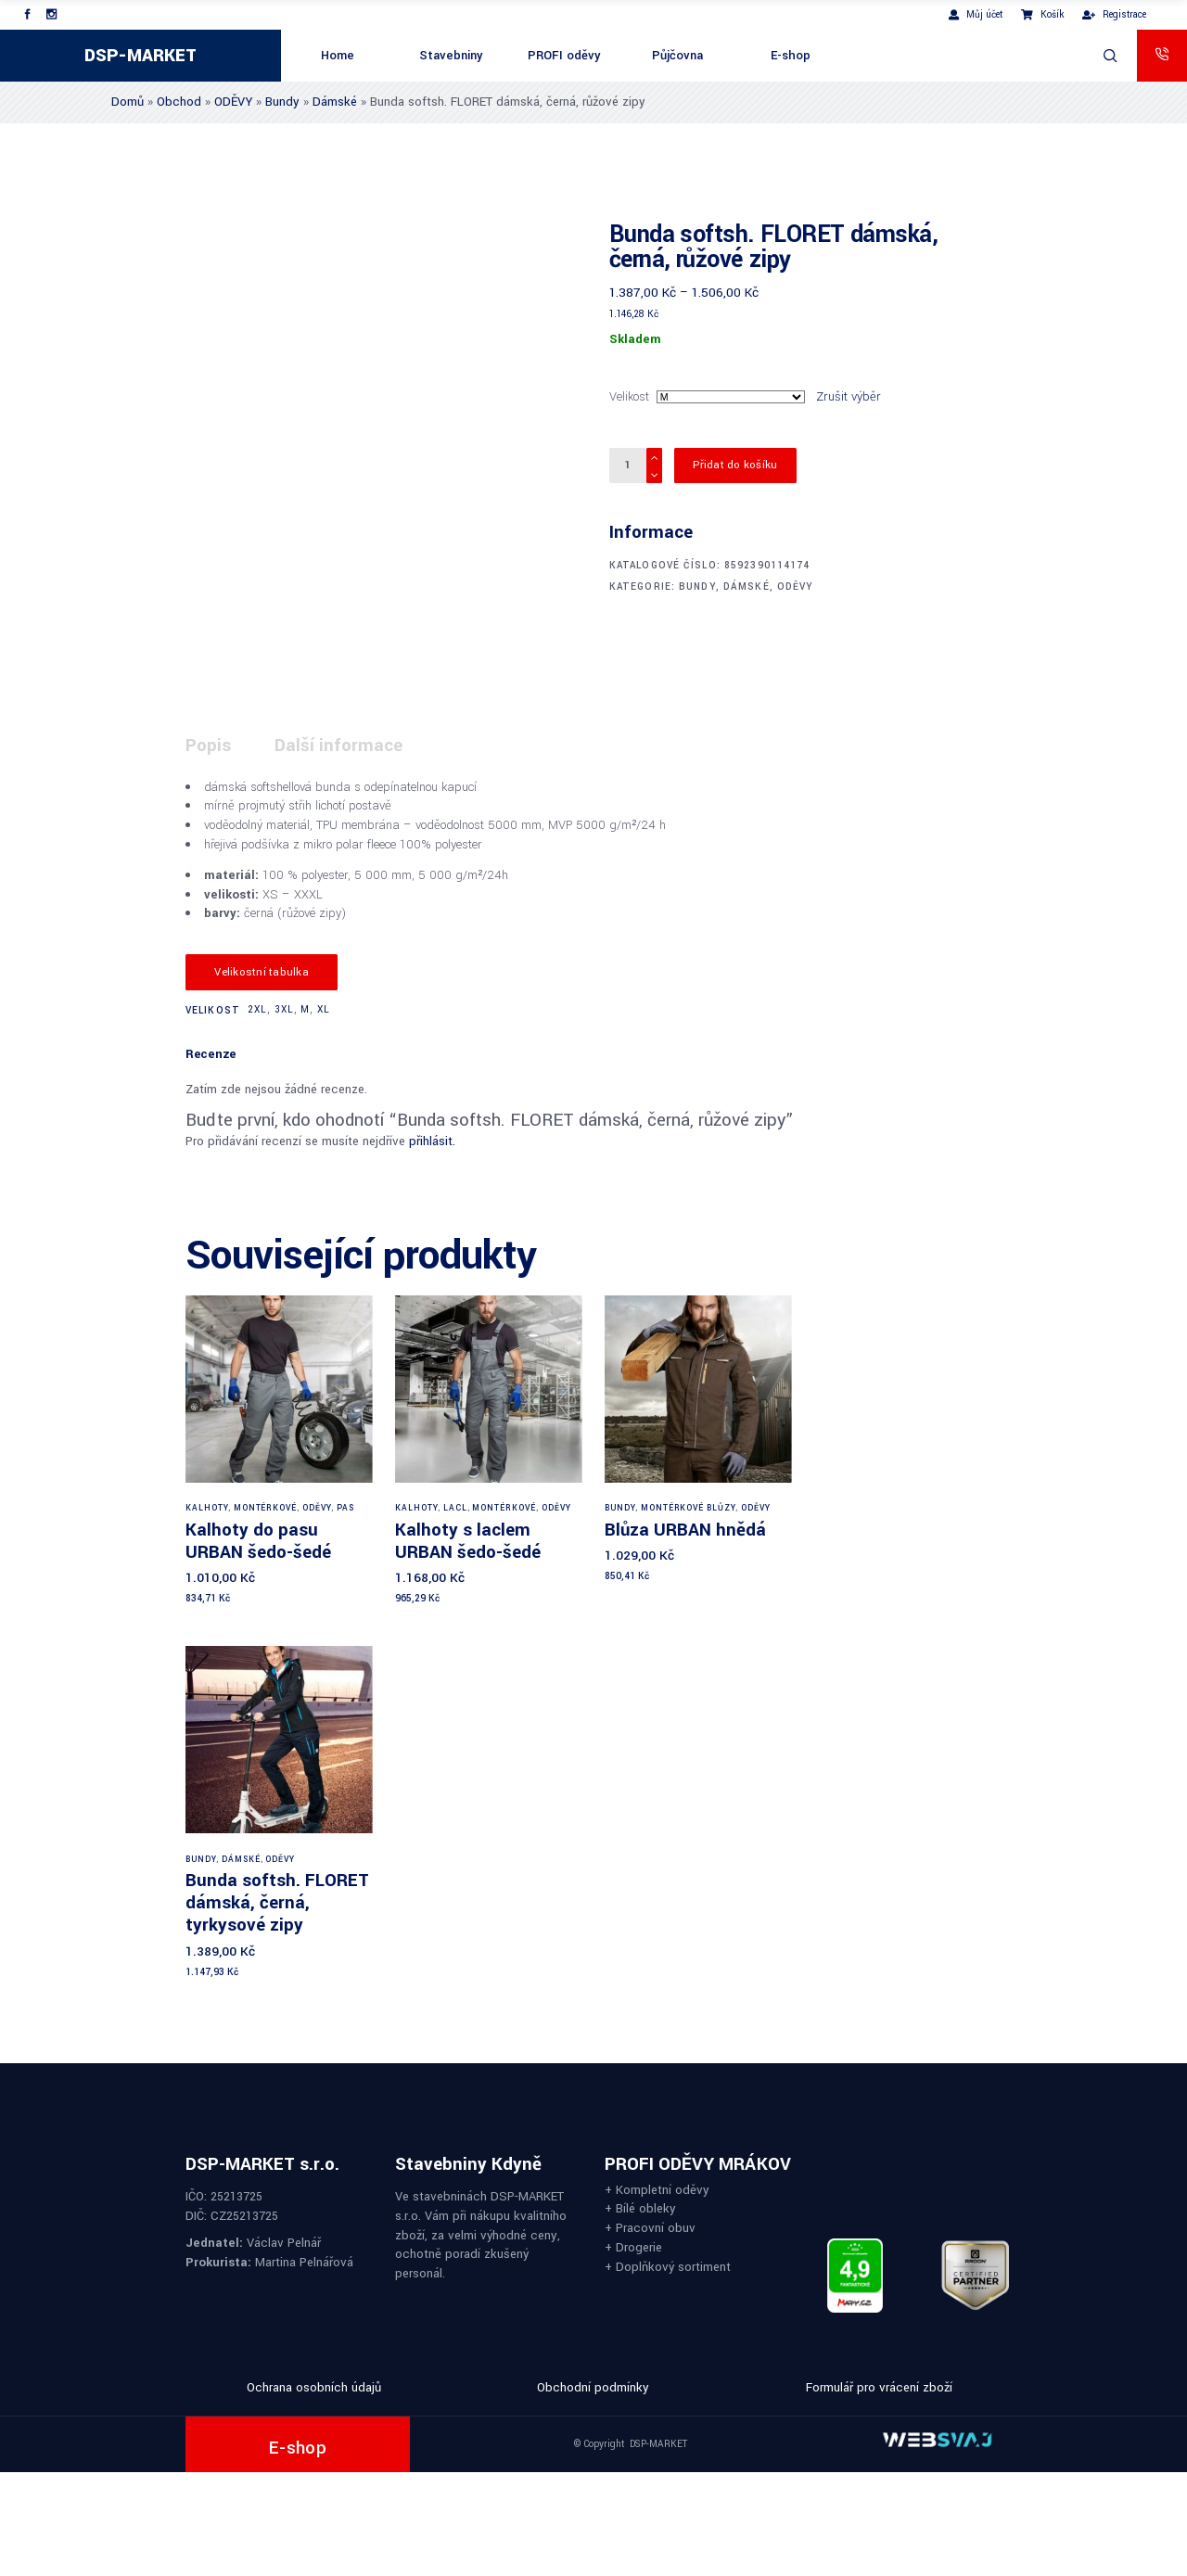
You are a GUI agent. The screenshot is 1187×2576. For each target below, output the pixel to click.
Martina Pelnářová (304, 2262)
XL (323, 1009)
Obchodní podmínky (593, 2387)
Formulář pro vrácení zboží (879, 2387)
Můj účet (975, 14)
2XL (257, 1009)
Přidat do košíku (735, 465)
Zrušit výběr (848, 396)
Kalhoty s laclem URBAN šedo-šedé (468, 1540)
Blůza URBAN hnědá (685, 1529)
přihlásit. (432, 1141)
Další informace (338, 745)
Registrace (1114, 14)
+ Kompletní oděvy (657, 2189)
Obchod (179, 101)
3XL (284, 1009)
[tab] (228, 746)
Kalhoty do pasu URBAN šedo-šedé (258, 1540)
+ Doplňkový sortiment (668, 2266)
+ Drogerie (633, 2246)
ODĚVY (233, 101)
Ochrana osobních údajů (314, 2387)
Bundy (282, 101)
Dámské (335, 101)
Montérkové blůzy (688, 1507)
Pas (345, 1507)
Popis (208, 745)
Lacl (455, 1507)
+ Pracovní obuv (650, 2228)
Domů (127, 101)
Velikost (629, 396)
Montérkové (266, 1507)
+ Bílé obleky (640, 2208)
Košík (1042, 14)
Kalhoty (206, 1507)
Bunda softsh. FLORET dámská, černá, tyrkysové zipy (277, 1902)
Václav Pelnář (284, 2242)
